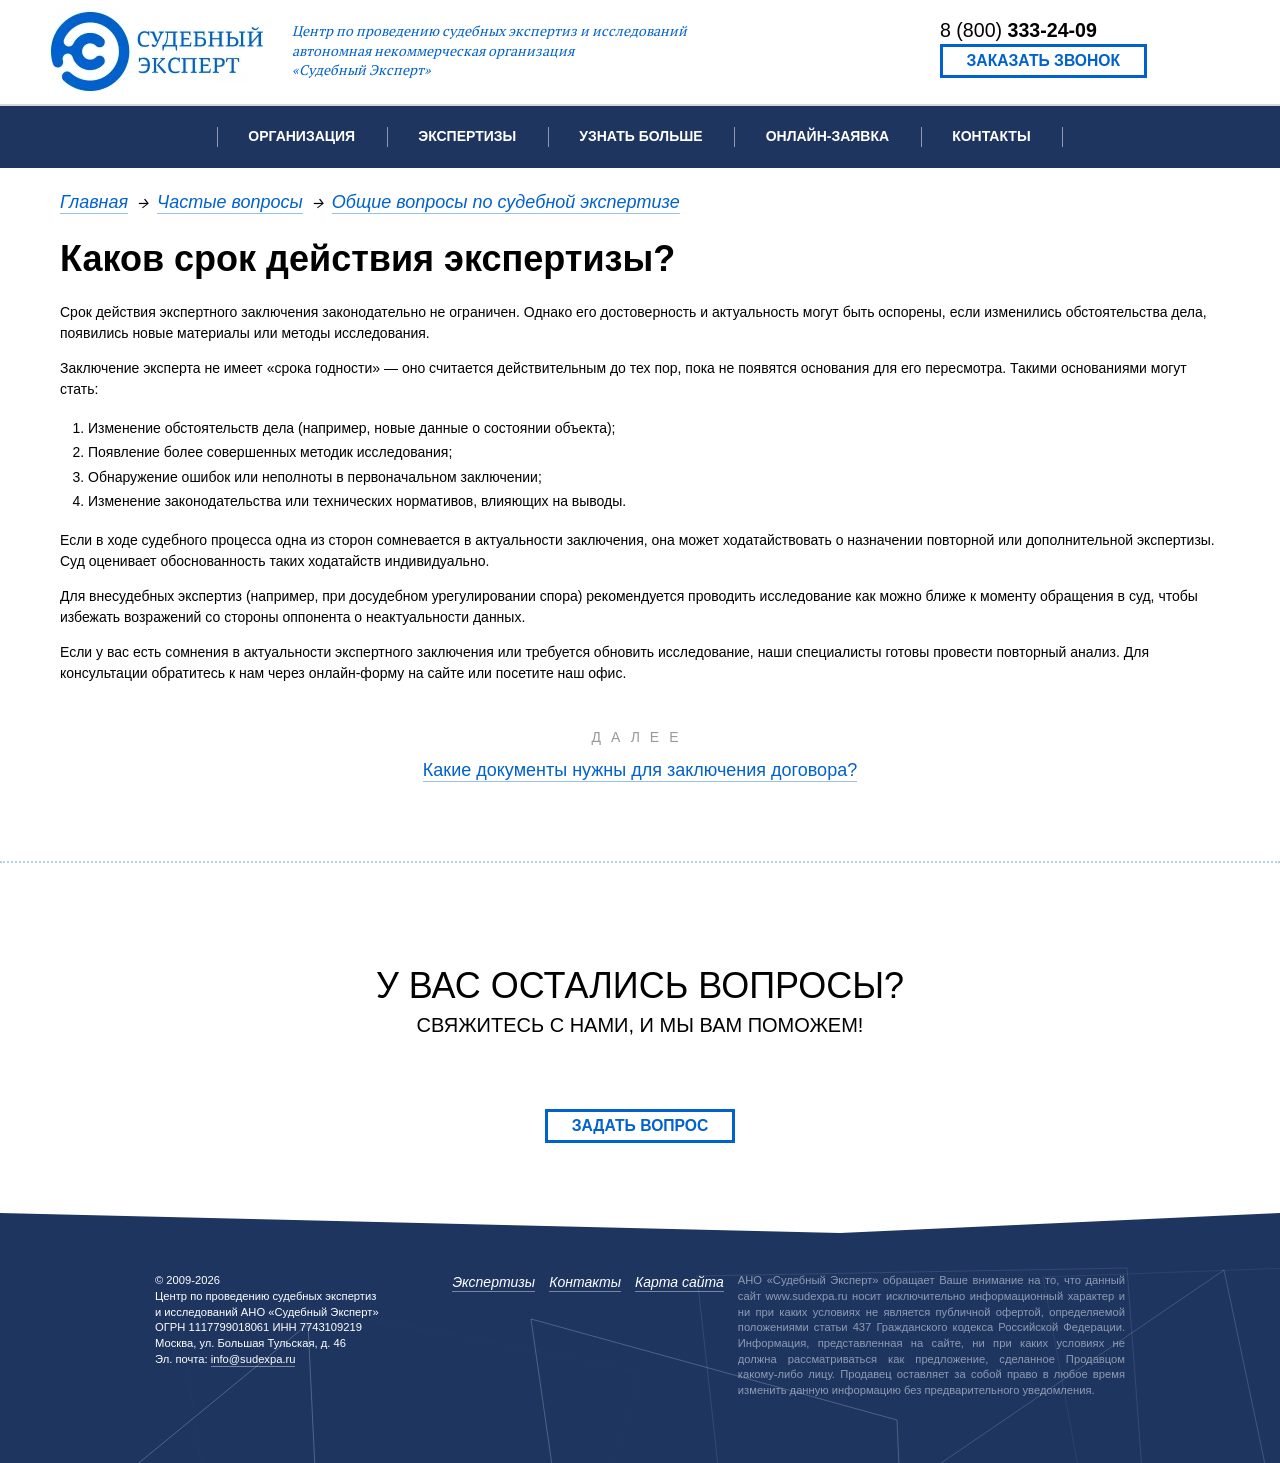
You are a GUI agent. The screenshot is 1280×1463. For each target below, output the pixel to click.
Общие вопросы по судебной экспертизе (506, 201)
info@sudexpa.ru (253, 1359)
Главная (94, 201)
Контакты (991, 136)
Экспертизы (493, 1282)
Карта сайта (679, 1282)
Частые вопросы (230, 201)
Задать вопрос (640, 1125)
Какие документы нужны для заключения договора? (640, 769)
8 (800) (1018, 30)
